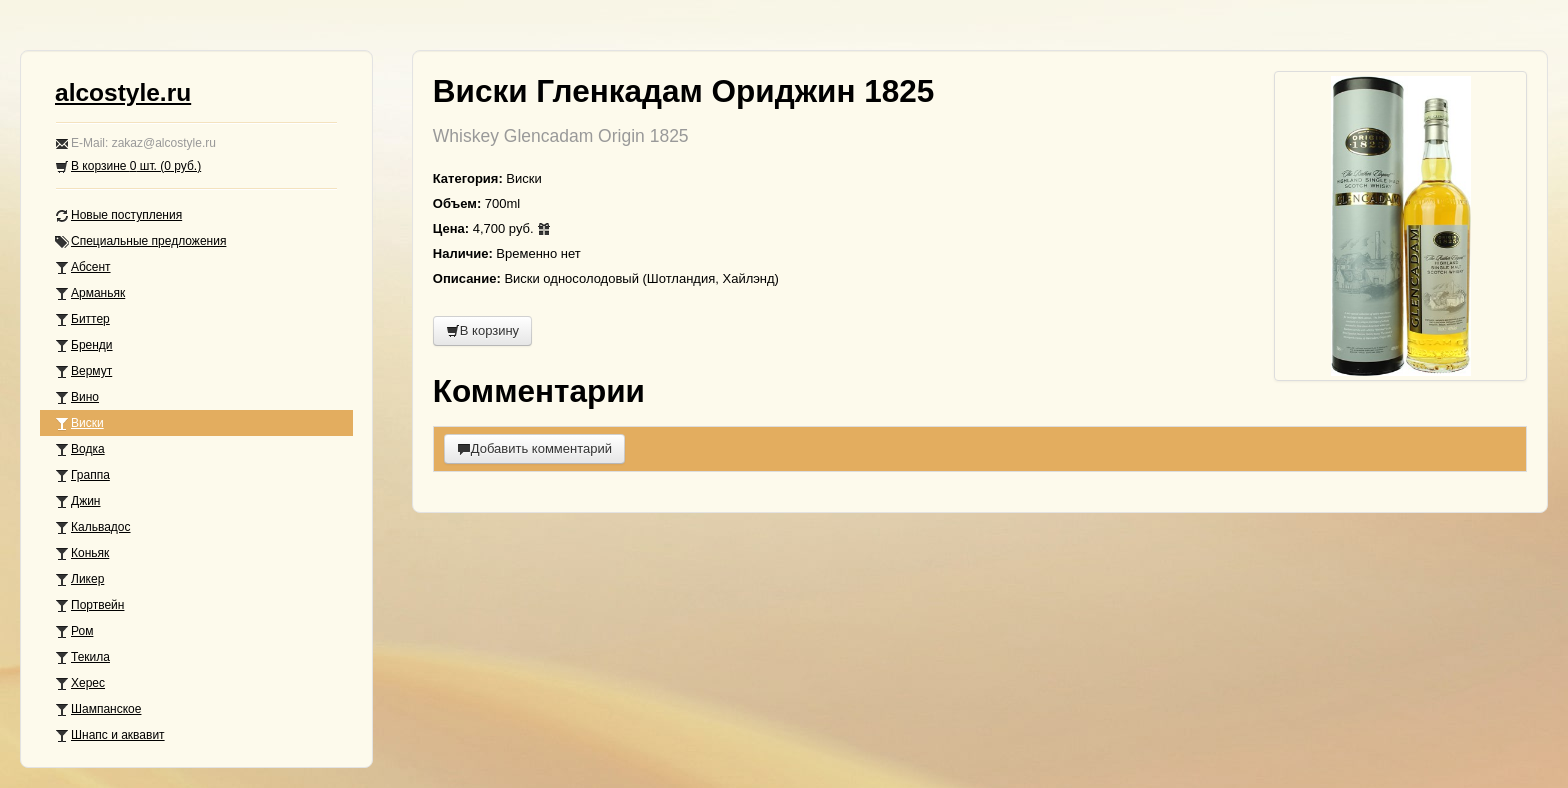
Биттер (82, 319)
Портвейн (89, 605)
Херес (80, 683)
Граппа (82, 475)
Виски (79, 423)
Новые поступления (118, 215)
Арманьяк (90, 293)
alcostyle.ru (123, 92)
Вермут (83, 371)
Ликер (79, 579)
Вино (77, 397)
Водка (80, 449)
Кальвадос (93, 527)
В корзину (482, 330)
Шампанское (98, 709)
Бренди (84, 345)
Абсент (83, 267)
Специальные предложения (140, 241)
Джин (77, 501)
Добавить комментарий (534, 448)
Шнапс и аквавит (110, 735)
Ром (74, 631)
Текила (82, 657)
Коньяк (82, 553)
